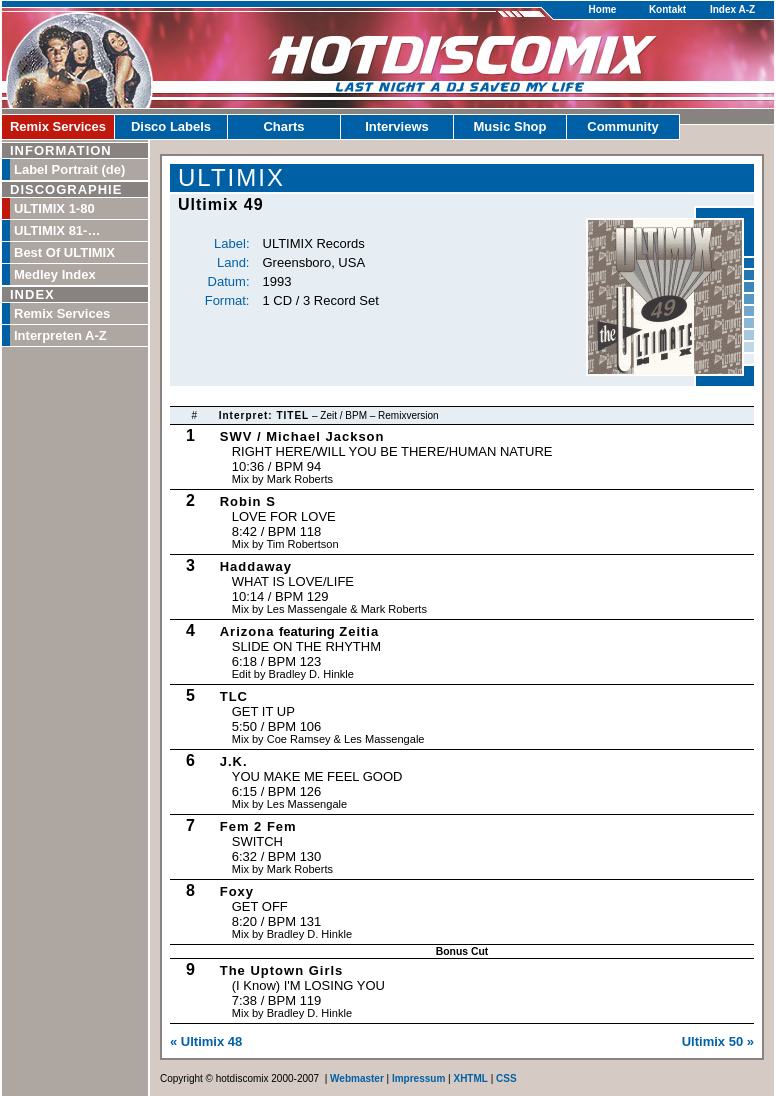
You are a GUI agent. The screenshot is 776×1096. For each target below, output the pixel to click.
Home (603, 9)
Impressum (418, 1078)
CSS (506, 1078)
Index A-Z (732, 9)
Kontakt (667, 9)
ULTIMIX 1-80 (54, 208)
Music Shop (510, 126)
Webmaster (357, 1078)
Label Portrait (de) (69, 169)
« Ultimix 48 (206, 1041)
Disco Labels (171, 126)
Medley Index (55, 274)
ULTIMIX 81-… (57, 230)
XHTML (470, 1078)
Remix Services (58, 126)
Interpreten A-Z (60, 335)
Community (623, 126)
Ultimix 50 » (718, 1041)
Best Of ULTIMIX (64, 252)
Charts (283, 126)
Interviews (397, 126)
